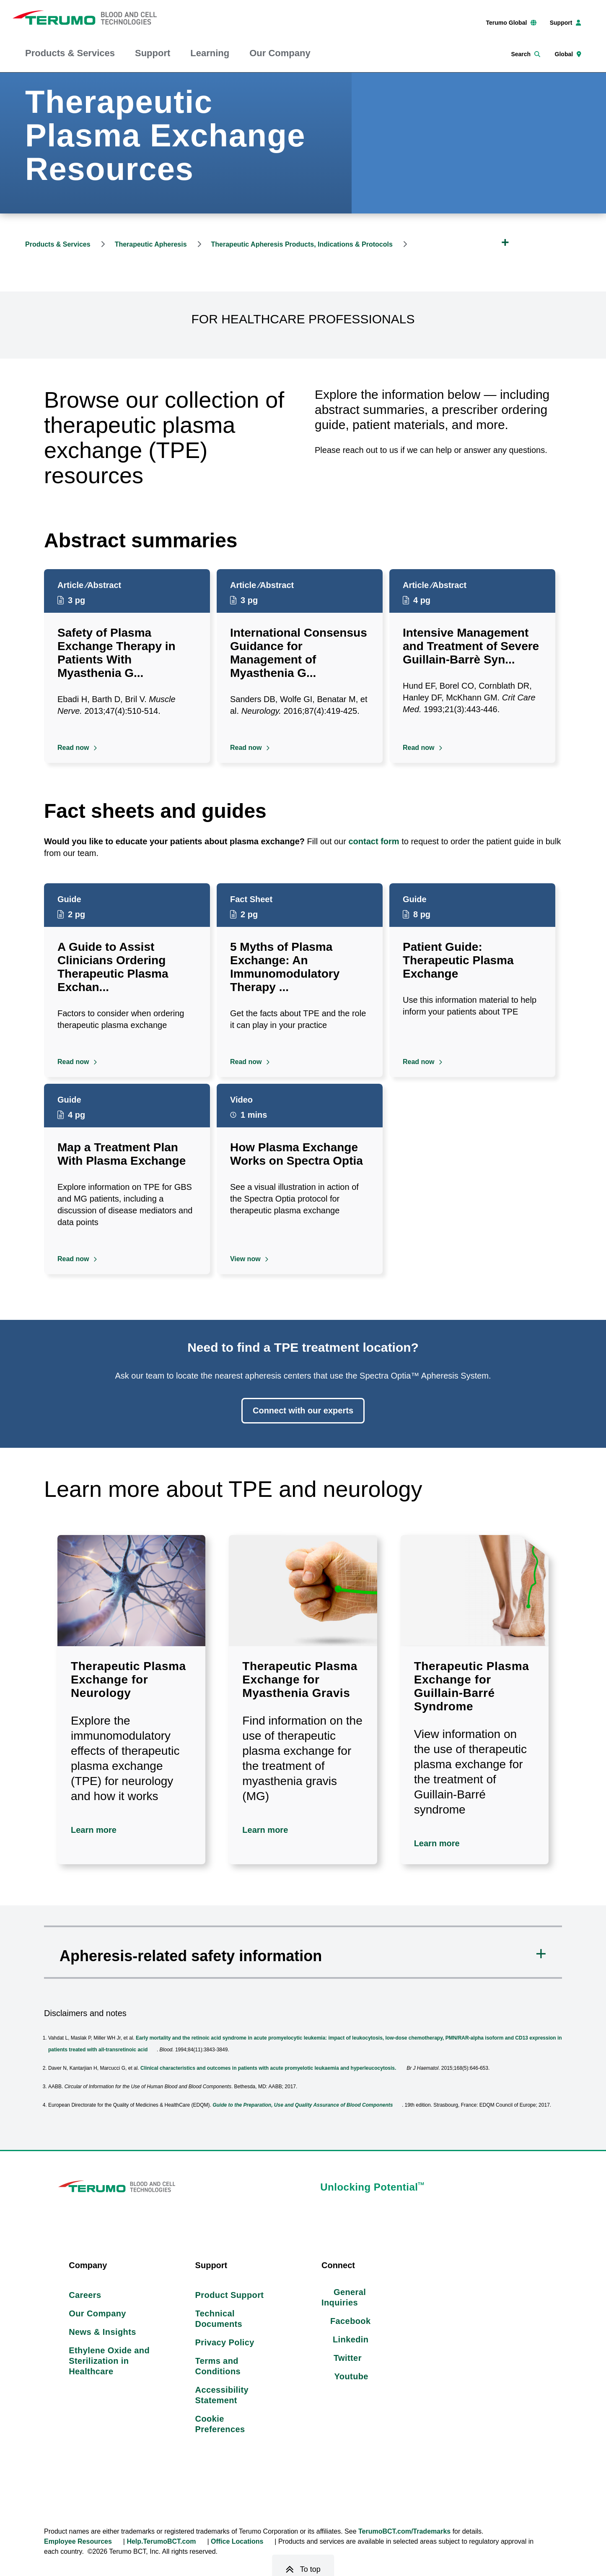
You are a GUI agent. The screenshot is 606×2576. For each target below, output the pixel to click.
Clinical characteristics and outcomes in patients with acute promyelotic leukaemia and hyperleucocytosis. (268, 2068)
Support (152, 53)
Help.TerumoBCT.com (161, 2543)
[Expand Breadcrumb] (505, 242)
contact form (373, 841)
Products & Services (70, 53)
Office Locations (237, 2543)
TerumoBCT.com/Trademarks (404, 2533)
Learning (209, 53)
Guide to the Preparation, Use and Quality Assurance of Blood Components (302, 2105)
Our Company (279, 53)
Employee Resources (78, 2543)
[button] (303, 1951)
